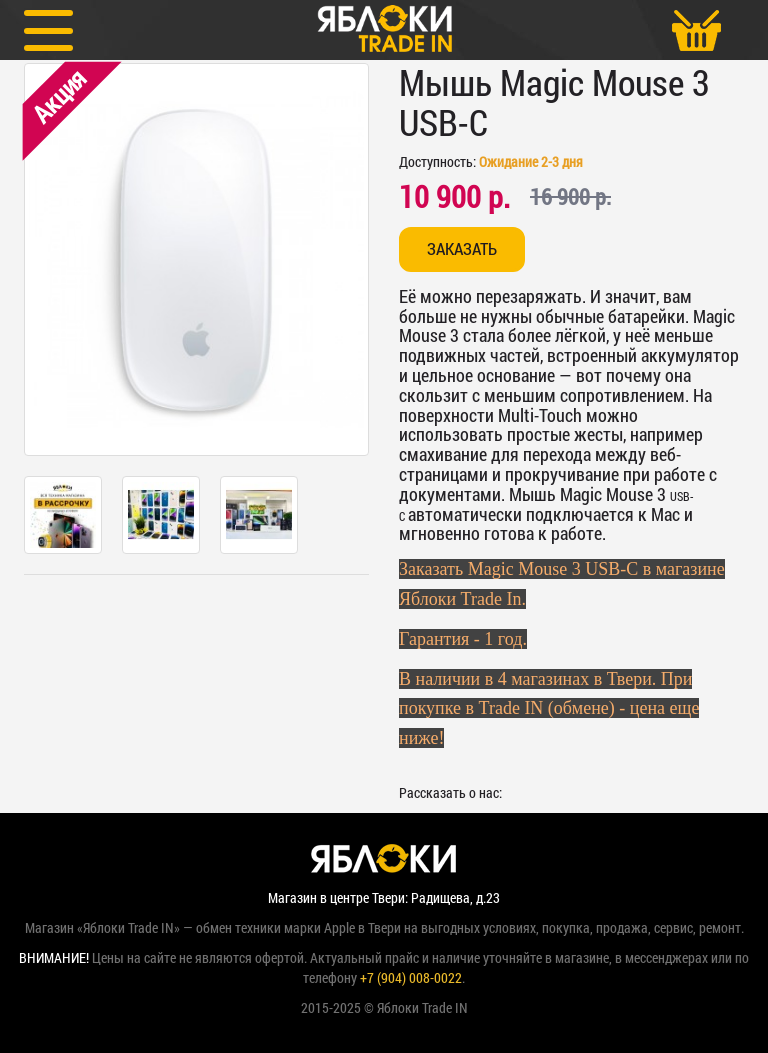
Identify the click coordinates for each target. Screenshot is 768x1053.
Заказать (462, 248)
